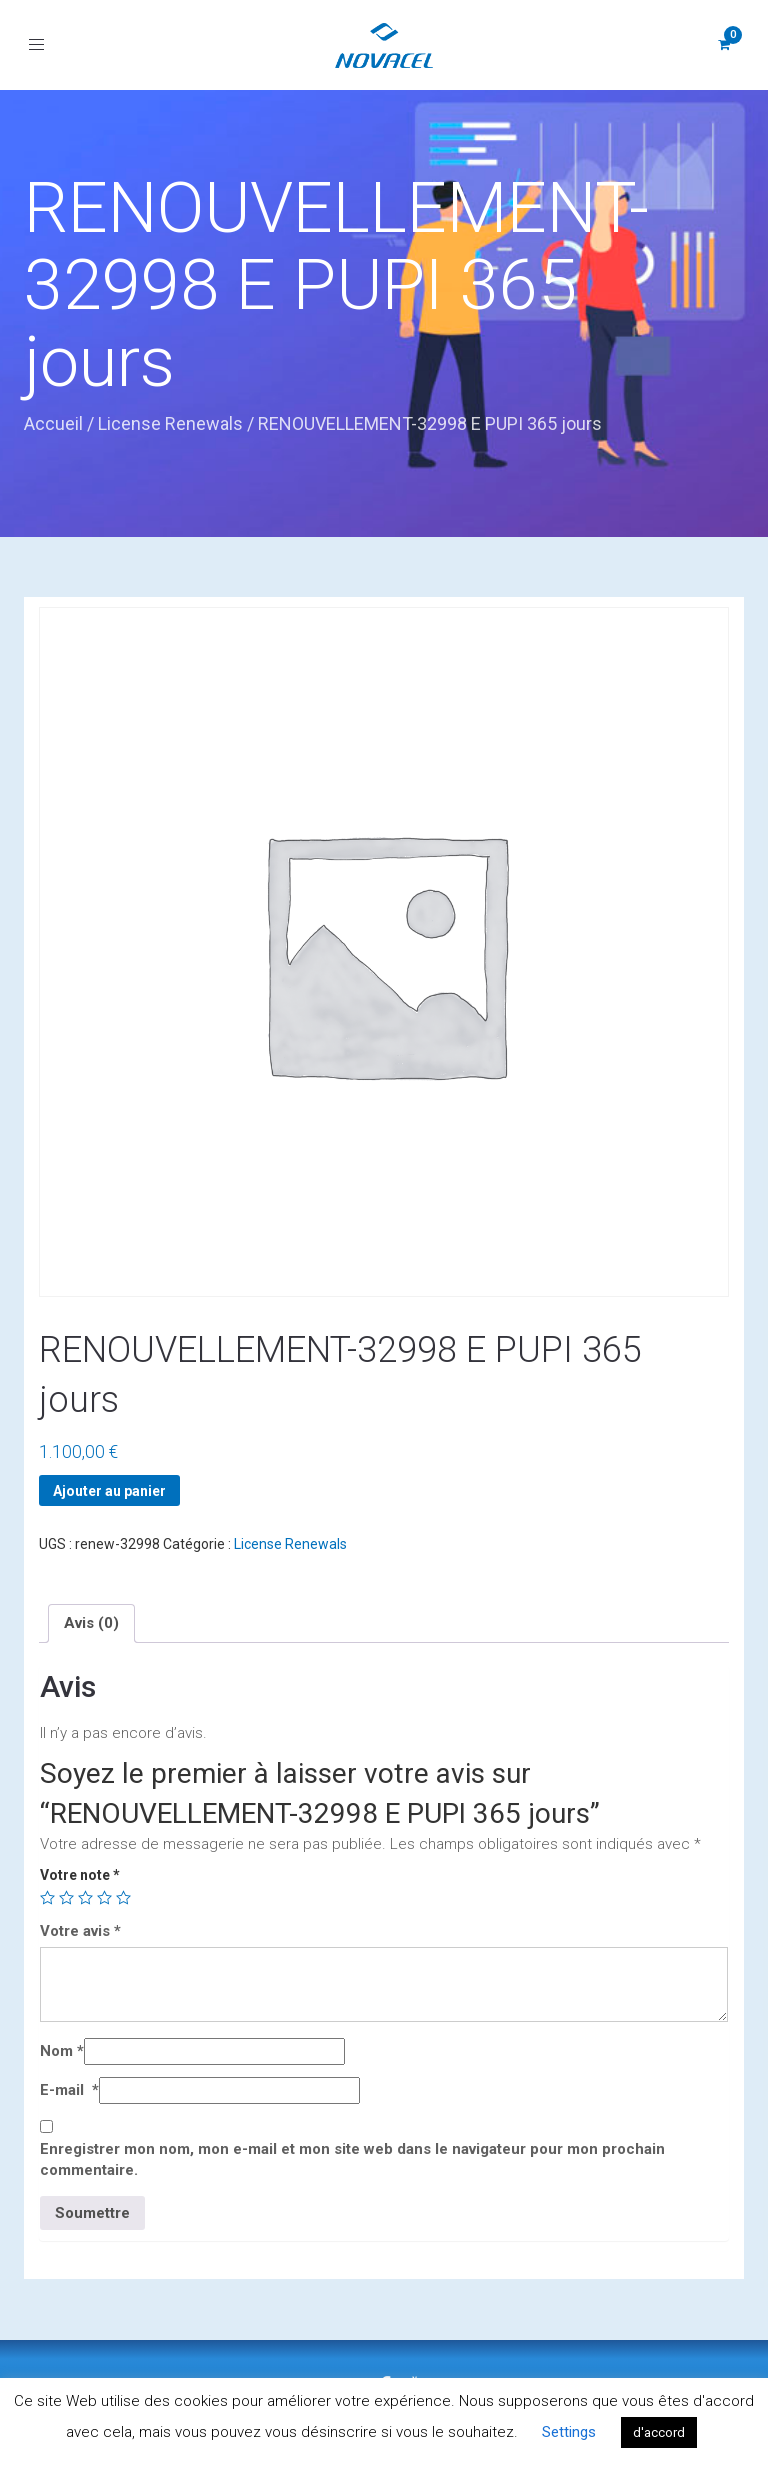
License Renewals (170, 423)
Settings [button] (569, 2432)
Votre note (80, 1875)
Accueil (53, 423)
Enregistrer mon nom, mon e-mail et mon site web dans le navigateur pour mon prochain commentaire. (352, 2159)
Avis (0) (91, 1623)
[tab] (91, 1623)
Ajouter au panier (109, 1491)
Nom (62, 2051)
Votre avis (80, 1931)
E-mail (69, 2090)
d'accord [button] (659, 2432)
